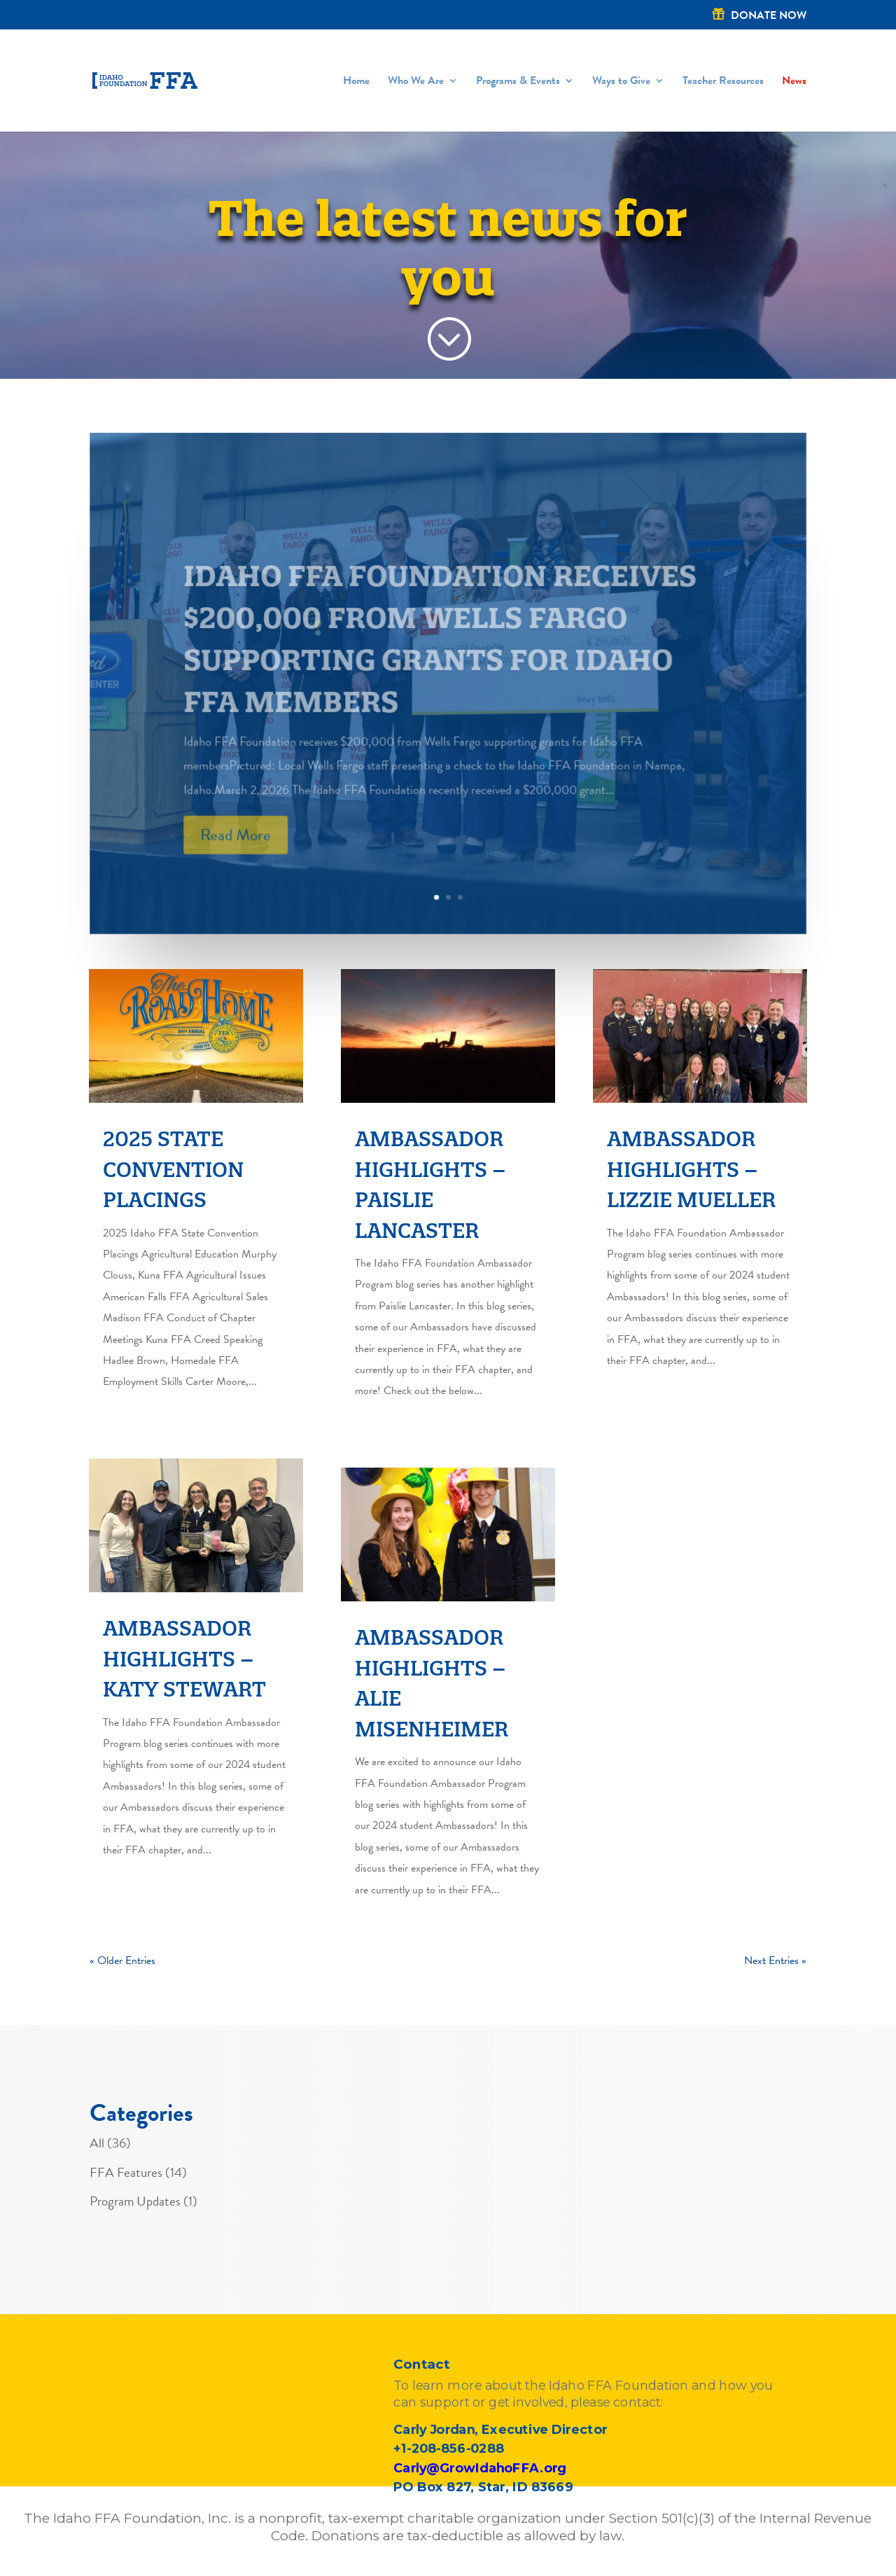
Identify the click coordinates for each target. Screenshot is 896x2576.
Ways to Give (621, 82)
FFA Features (126, 2172)
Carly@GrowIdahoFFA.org (479, 2468)
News (794, 82)
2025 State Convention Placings (173, 1169)
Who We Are (416, 82)
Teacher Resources (723, 82)
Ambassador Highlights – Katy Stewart (184, 1658)
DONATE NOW (768, 16)
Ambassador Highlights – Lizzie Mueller (691, 1169)
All (97, 2143)
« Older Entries (122, 1960)
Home (356, 82)
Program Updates (135, 2201)
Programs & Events (518, 82)
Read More (236, 858)
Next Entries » (775, 1960)
